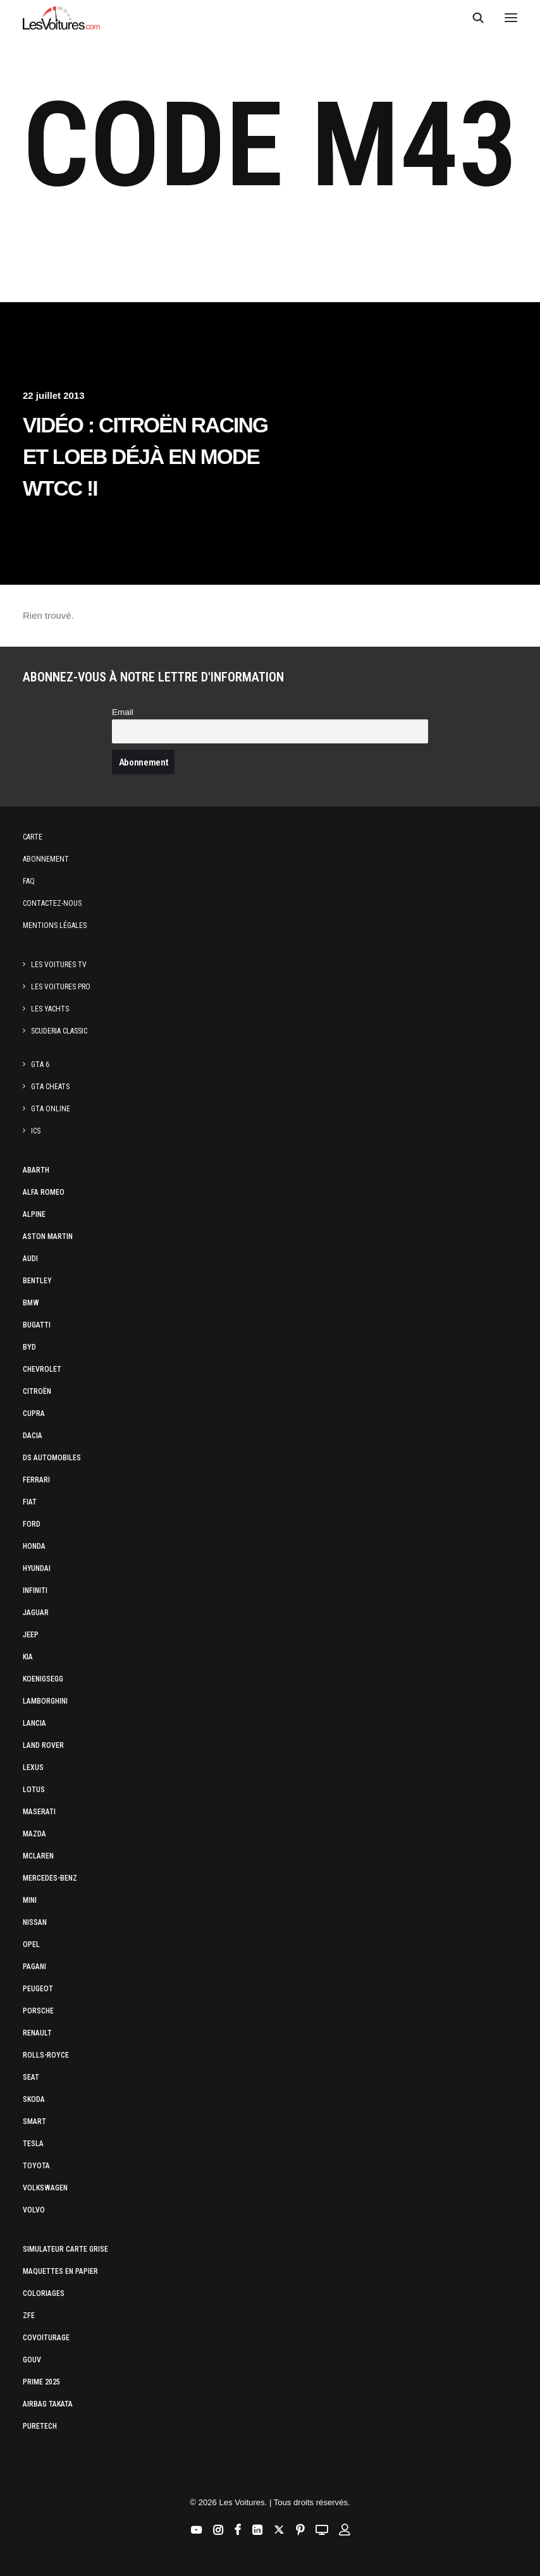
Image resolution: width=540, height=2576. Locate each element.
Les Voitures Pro (60, 986)
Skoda (34, 2099)
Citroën (37, 1391)
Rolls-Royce (46, 2055)
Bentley (37, 1280)
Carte (32, 837)
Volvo (34, 2210)
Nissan (35, 1922)
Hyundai (37, 1568)
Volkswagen (45, 2187)
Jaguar (36, 1612)
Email (122, 712)
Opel (31, 1944)
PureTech (40, 2426)
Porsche (38, 2010)
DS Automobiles (52, 1457)
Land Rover (43, 1745)
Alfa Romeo (43, 1192)
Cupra (34, 1413)
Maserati (39, 1811)
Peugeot (38, 1988)
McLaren (38, 1856)
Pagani (34, 1966)
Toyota (36, 2165)
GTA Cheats (50, 1086)
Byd (29, 1347)
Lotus (34, 1789)
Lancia (34, 1723)
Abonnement (46, 859)
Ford (31, 1524)
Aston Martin (48, 1236)
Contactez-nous (52, 903)
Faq (29, 881)
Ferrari (36, 1479)
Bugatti (37, 1325)
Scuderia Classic (59, 1031)
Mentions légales (55, 925)
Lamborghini (45, 1701)
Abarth (36, 1170)
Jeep (31, 1634)
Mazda (34, 1833)
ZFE (29, 2315)
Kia (28, 1656)
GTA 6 (40, 1064)
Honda (34, 1546)
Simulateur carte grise (65, 2249)
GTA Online (50, 1108)
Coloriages (43, 2293)
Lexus (33, 1767)
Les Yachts (50, 1008)
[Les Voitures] (62, 18)
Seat (31, 2077)
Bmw (31, 1302)
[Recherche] (472, 17)
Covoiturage (46, 2337)
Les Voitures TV (59, 964)
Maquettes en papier (60, 2271)
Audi (30, 1258)
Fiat (30, 1502)
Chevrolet (42, 1369)
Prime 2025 (41, 2382)
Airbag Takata (48, 2404)
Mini (30, 1900)
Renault (37, 2033)
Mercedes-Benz (50, 1878)
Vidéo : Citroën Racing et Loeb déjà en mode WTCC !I (145, 456)
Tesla (33, 2143)
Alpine (34, 1214)
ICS (35, 1130)
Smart (34, 2121)
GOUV (32, 2359)
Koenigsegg (43, 1679)
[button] (511, 17)
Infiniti (35, 1590)
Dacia (32, 1435)
